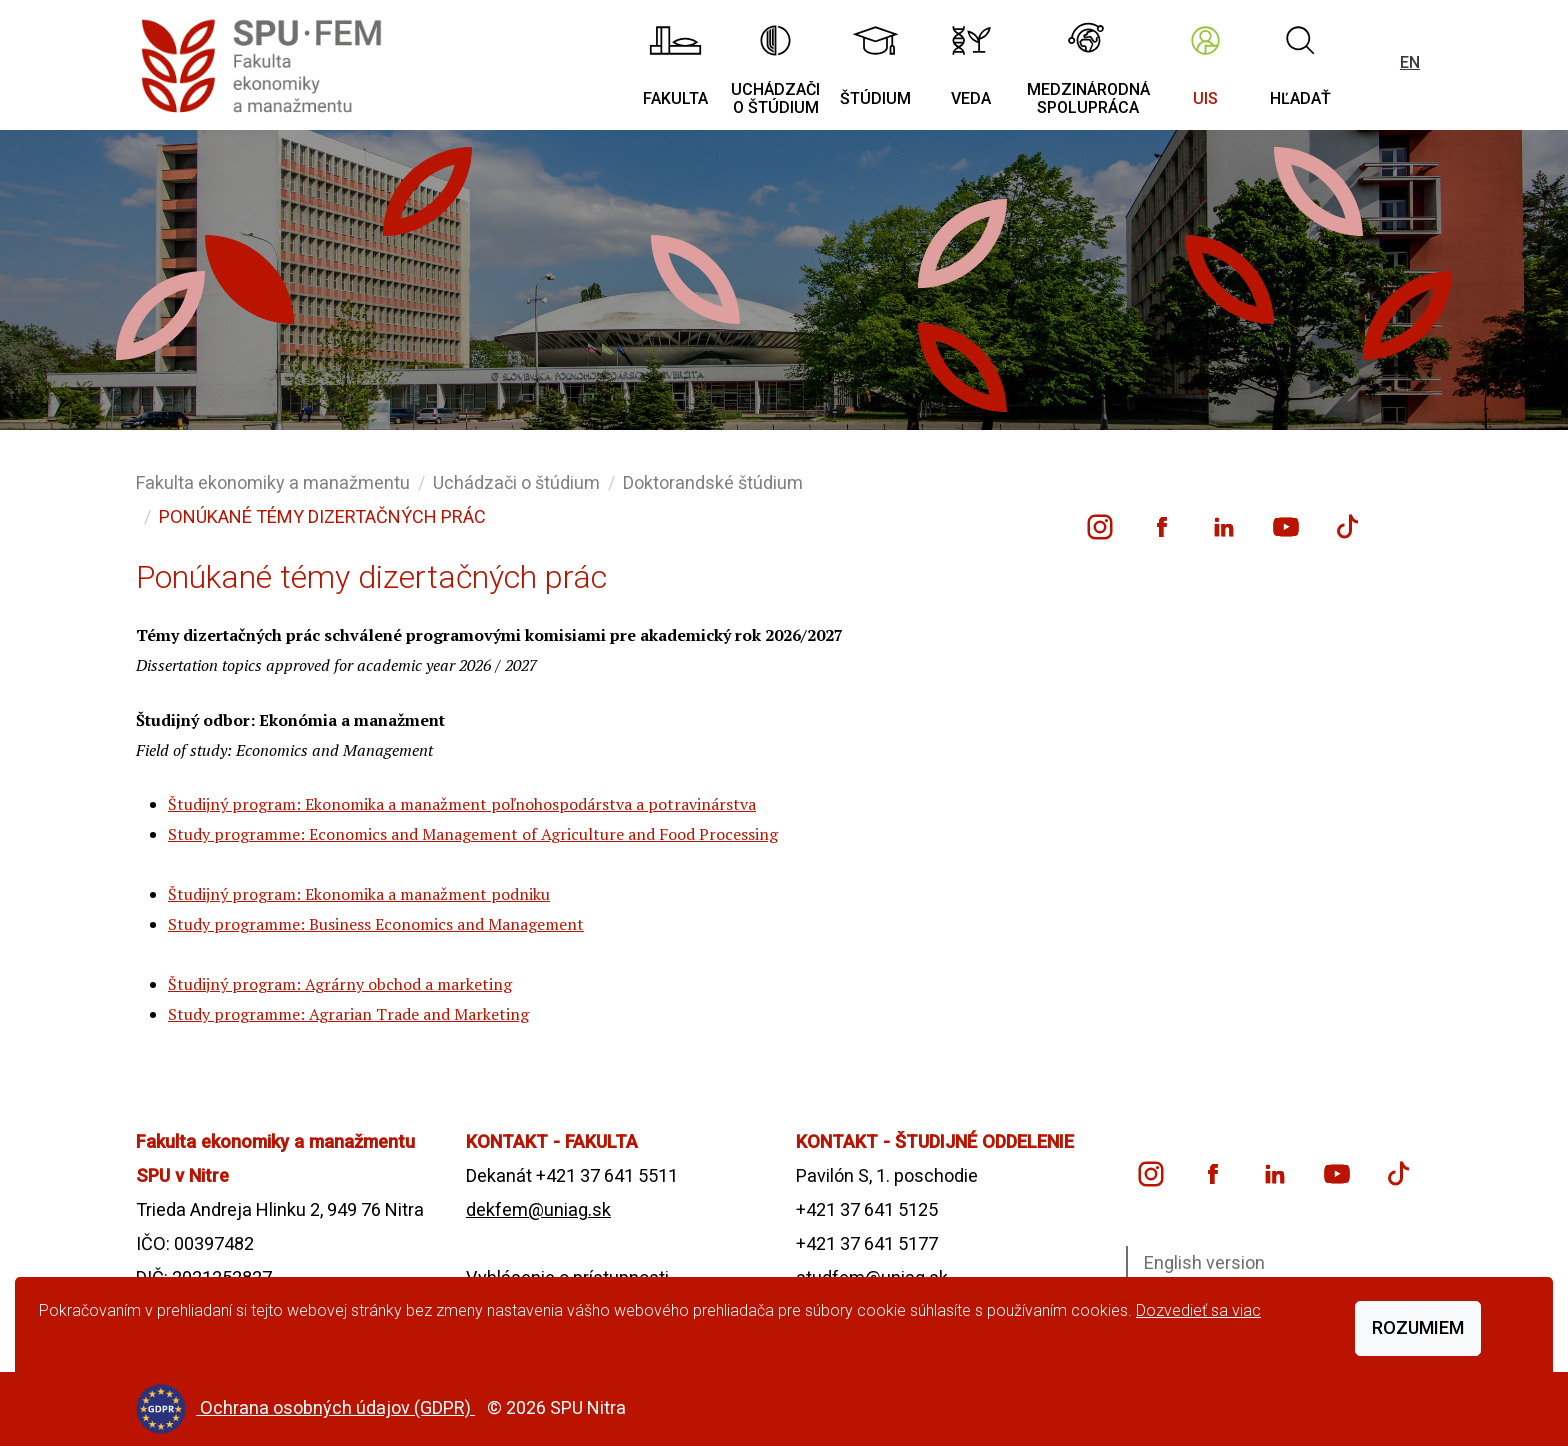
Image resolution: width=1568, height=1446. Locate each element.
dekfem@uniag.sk (538, 1209)
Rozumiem (1418, 1327)
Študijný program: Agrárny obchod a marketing (340, 984)
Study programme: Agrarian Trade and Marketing (348, 1014)
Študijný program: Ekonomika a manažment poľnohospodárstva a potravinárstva (462, 804)
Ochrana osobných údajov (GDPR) (337, 1407)
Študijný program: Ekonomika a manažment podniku (359, 894)
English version (1204, 1262)
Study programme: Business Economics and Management (376, 924)
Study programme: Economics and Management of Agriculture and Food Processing (473, 834)
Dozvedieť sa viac (1198, 1310)
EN (1410, 62)
